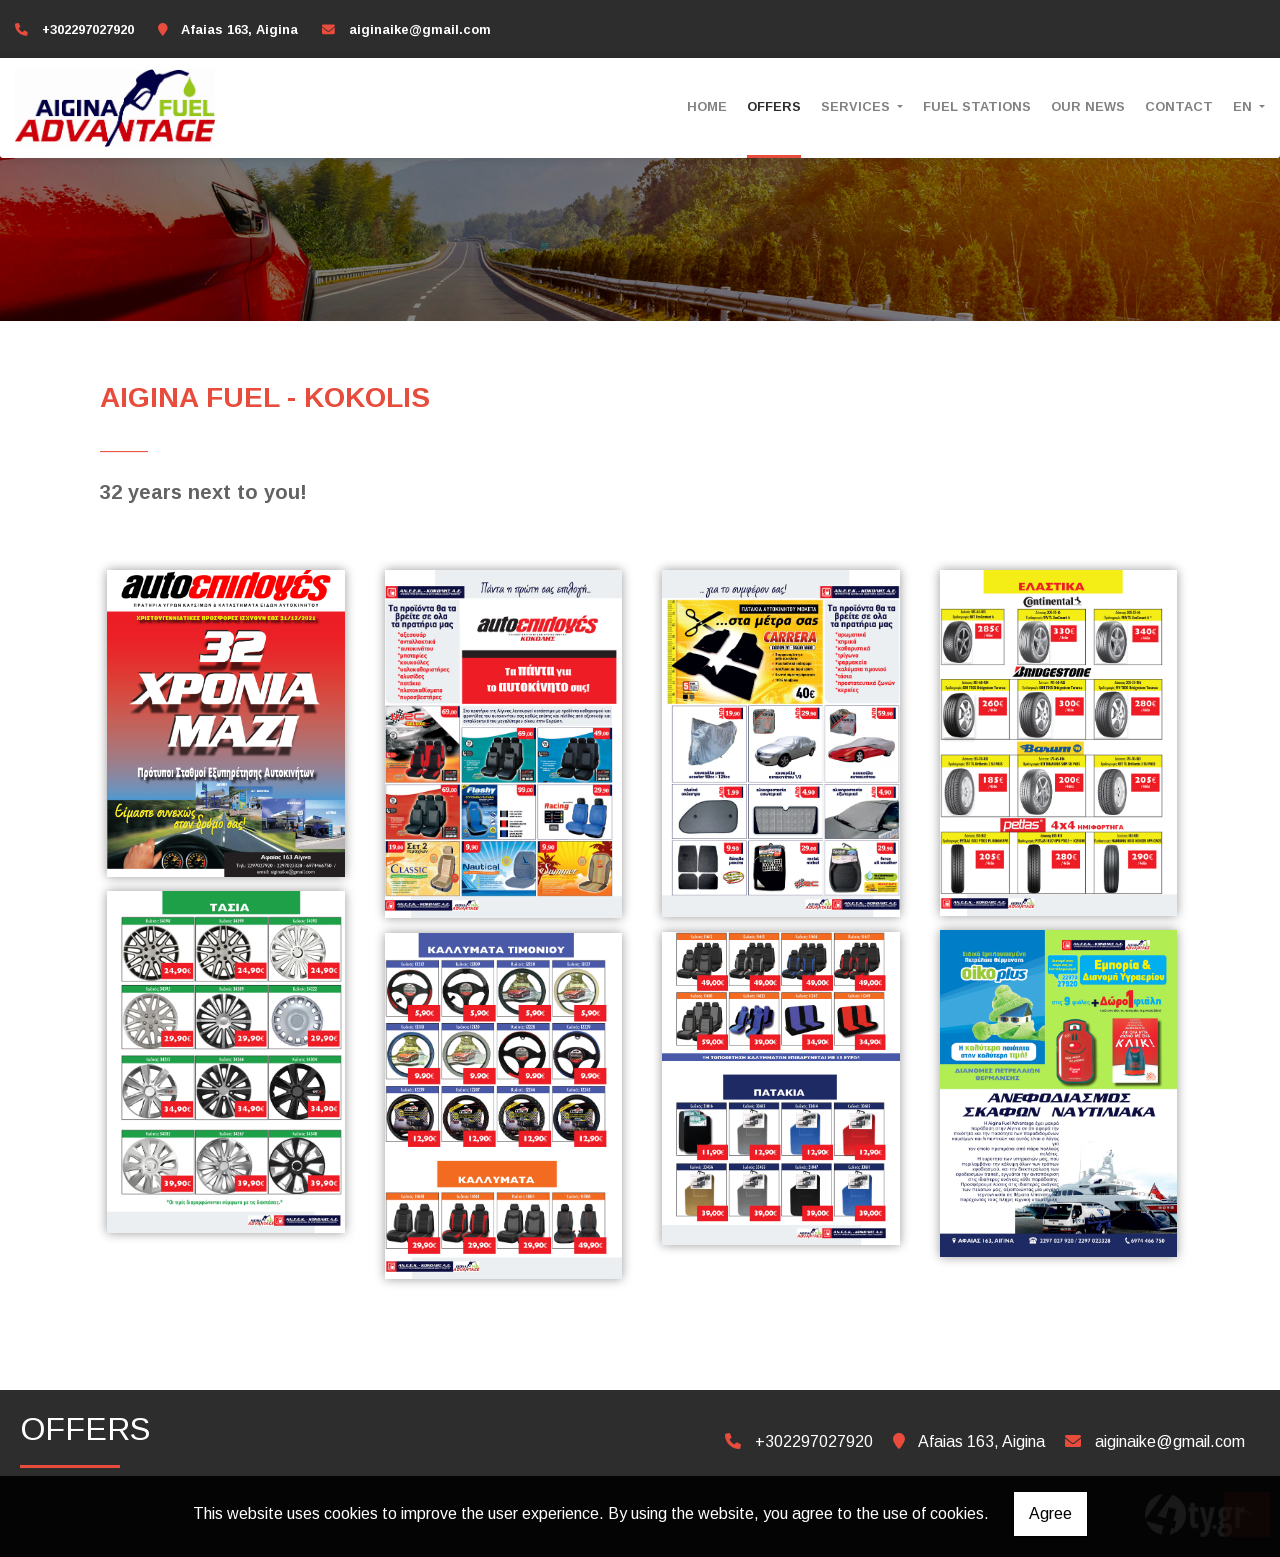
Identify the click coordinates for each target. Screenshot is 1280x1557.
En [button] (1244, 106)
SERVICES (857, 106)
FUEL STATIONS (977, 106)
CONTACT (1179, 106)
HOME (707, 106)
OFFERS (774, 106)
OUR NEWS (1088, 106)
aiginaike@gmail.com (420, 29)
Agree (1050, 1513)
